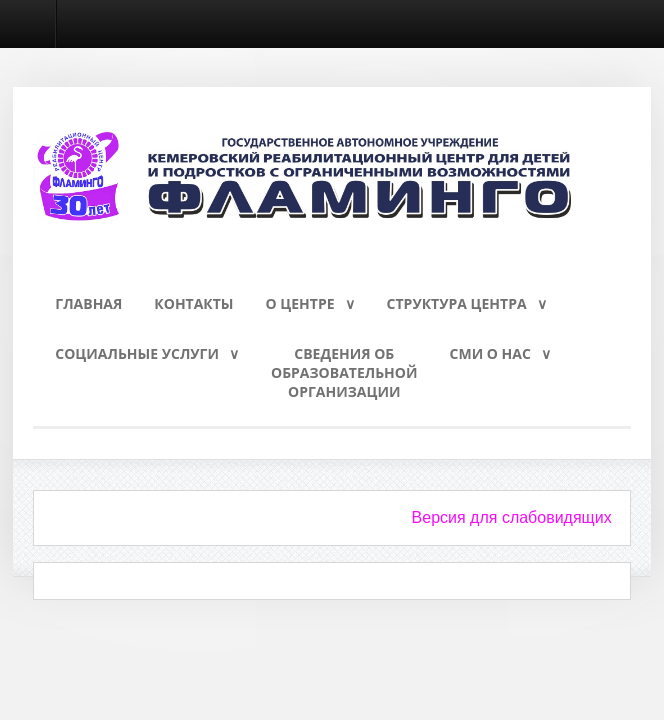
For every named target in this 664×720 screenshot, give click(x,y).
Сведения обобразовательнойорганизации (344, 372)
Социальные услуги (137, 353)
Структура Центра (457, 303)
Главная (88, 303)
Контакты (193, 303)
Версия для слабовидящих (512, 517)
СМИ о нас (490, 353)
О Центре (300, 303)
